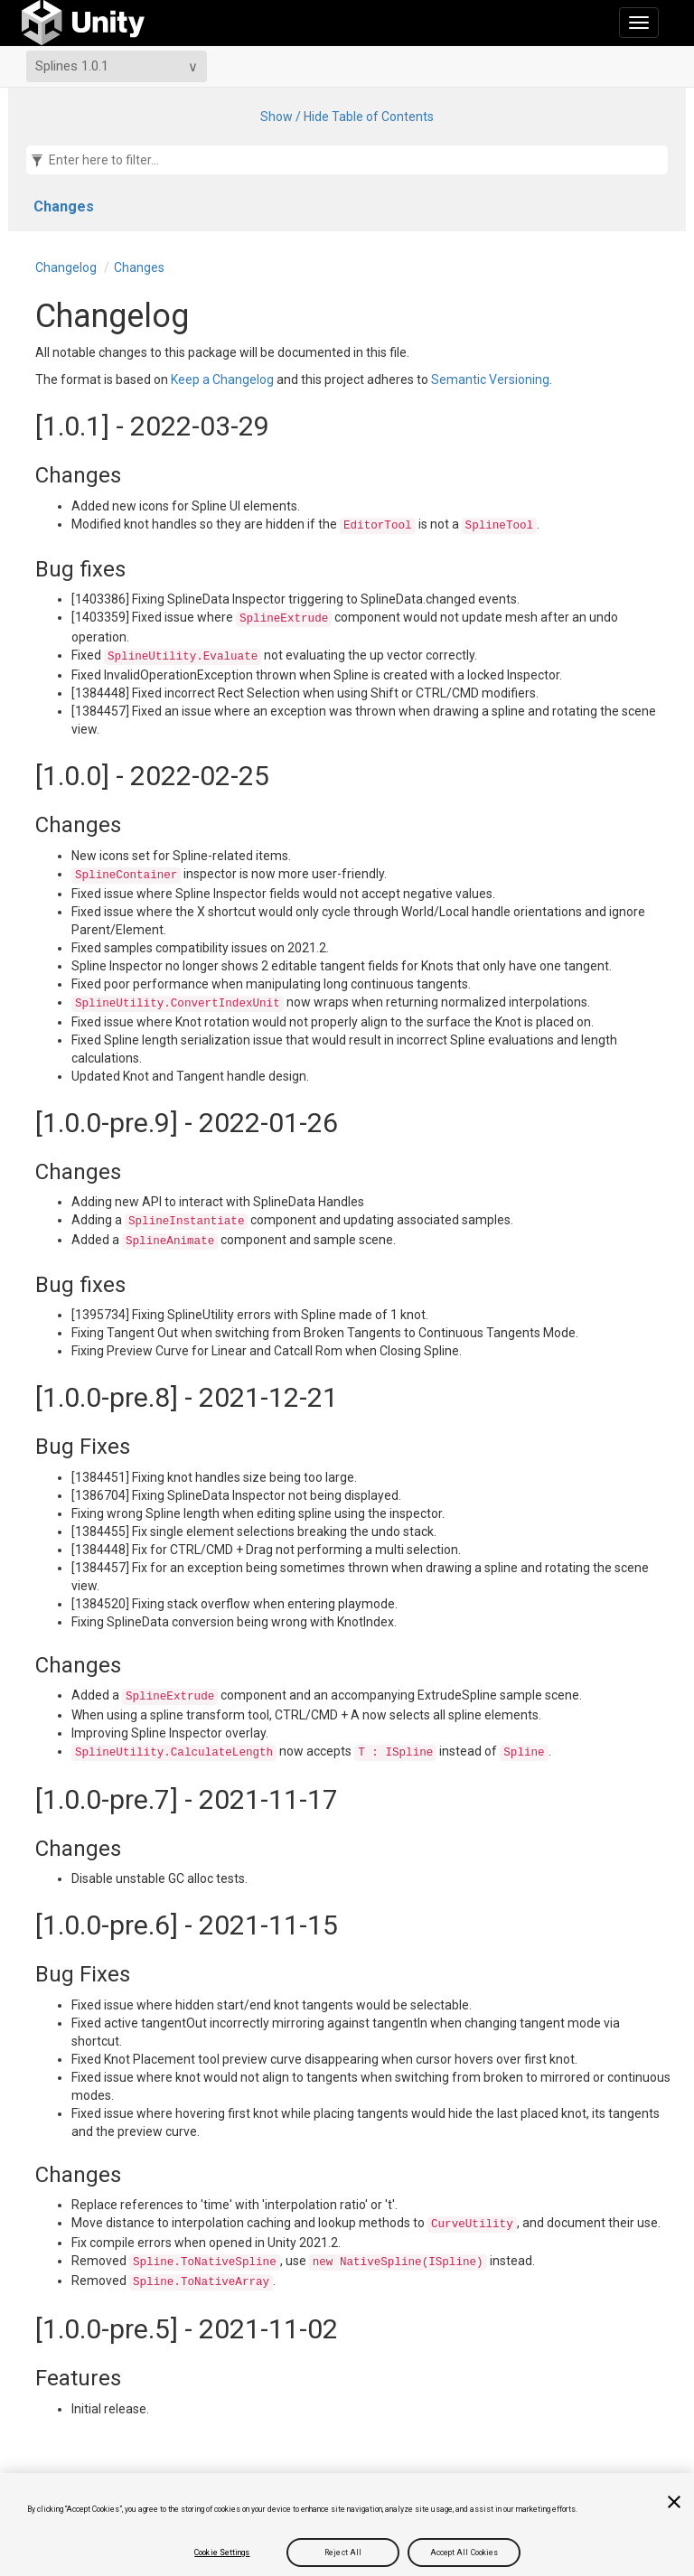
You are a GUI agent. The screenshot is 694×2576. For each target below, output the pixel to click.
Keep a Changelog (222, 379)
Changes (63, 206)
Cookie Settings (221, 2552)
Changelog (66, 267)
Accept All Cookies (464, 2552)
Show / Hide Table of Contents (347, 116)
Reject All (342, 2552)
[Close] (674, 2502)
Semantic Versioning (490, 379)
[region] (347, 2524)
